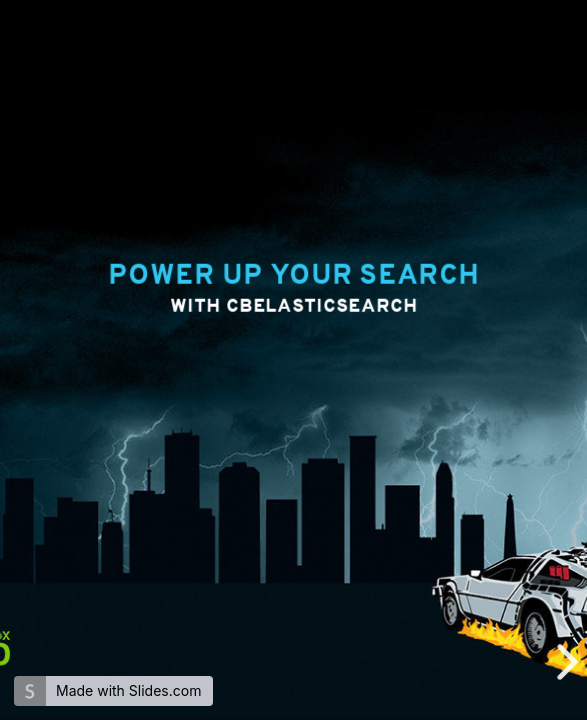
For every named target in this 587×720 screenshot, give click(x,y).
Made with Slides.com (128, 690)
